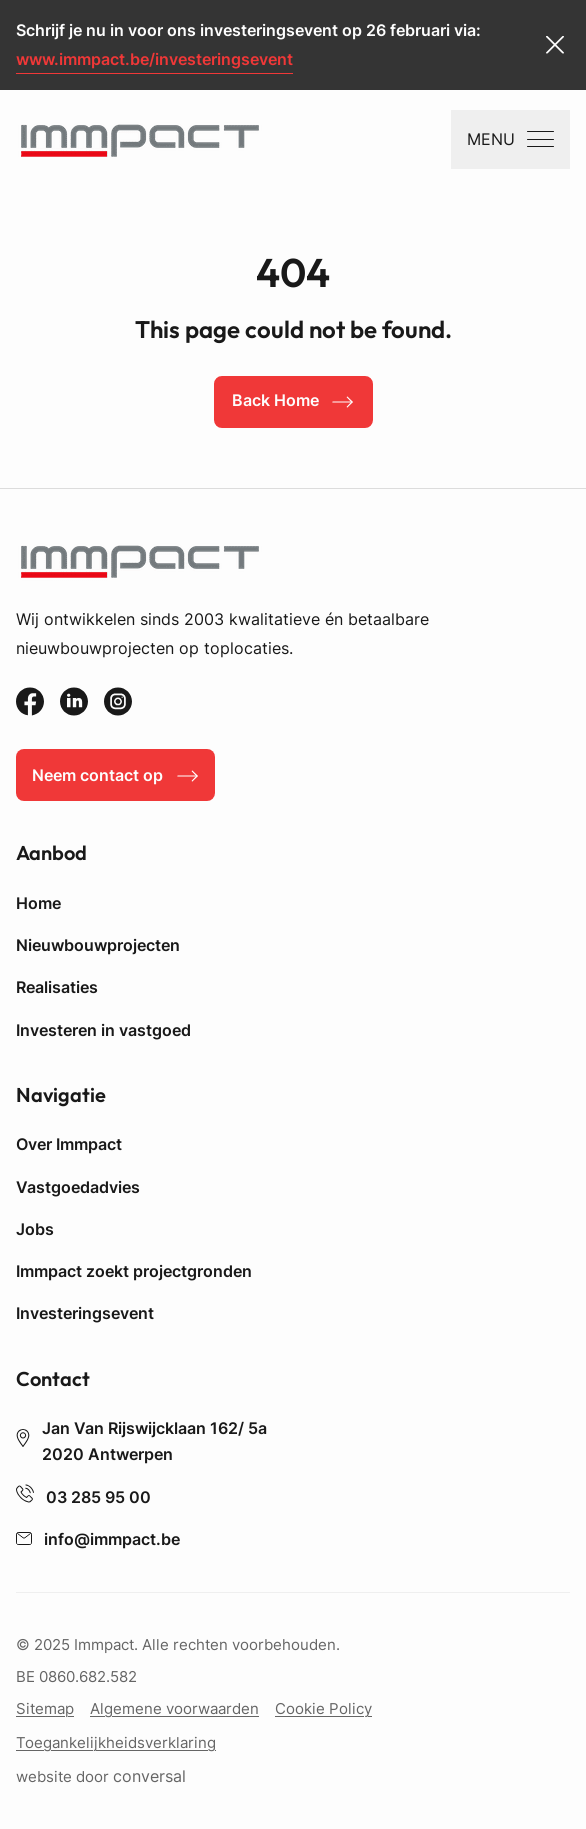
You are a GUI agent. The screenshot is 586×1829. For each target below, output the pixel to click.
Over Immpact (69, 1144)
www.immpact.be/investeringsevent (154, 59)
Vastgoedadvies (78, 1187)
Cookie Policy (323, 1708)
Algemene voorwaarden (174, 1708)
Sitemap (45, 1708)
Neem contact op (97, 775)
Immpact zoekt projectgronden (134, 1271)
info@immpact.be (98, 1539)
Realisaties (57, 987)
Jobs (35, 1229)
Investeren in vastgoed (103, 1030)
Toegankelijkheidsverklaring (116, 1742)
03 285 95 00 (83, 1497)
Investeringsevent (85, 1313)
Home (38, 903)
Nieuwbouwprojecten (98, 945)
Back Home (275, 400)
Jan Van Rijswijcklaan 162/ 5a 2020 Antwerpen (141, 1441)
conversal (149, 1777)
